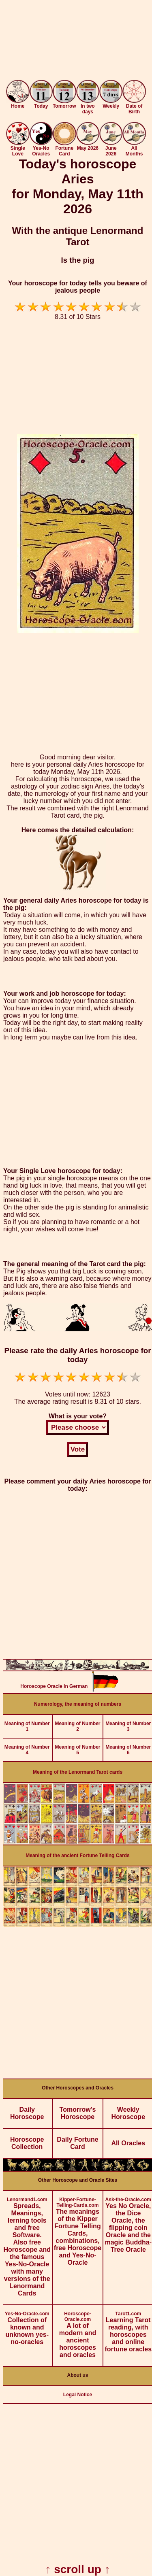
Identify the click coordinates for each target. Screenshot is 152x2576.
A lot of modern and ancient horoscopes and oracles (77, 2331)
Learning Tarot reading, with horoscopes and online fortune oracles (128, 2329)
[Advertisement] (76, 41)
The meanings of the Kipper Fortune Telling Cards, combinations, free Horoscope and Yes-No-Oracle (77, 2228)
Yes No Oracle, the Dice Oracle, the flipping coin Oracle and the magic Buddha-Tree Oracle (128, 2222)
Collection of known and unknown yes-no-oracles (27, 2325)
